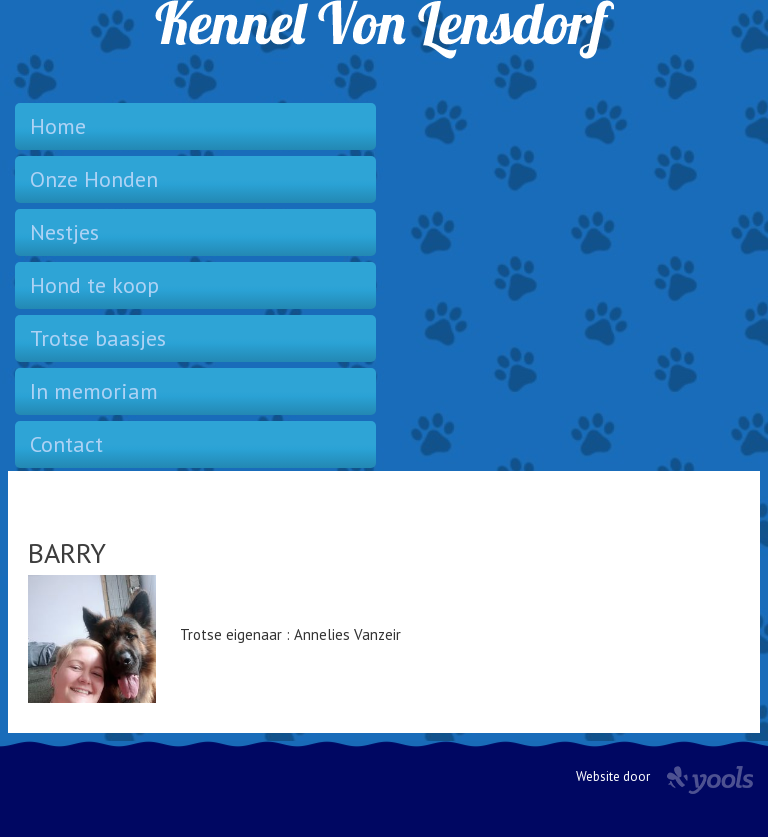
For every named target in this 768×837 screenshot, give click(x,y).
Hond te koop (94, 285)
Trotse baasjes (98, 338)
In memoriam (94, 391)
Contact (66, 444)
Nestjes (64, 232)
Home (58, 126)
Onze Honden (94, 179)
